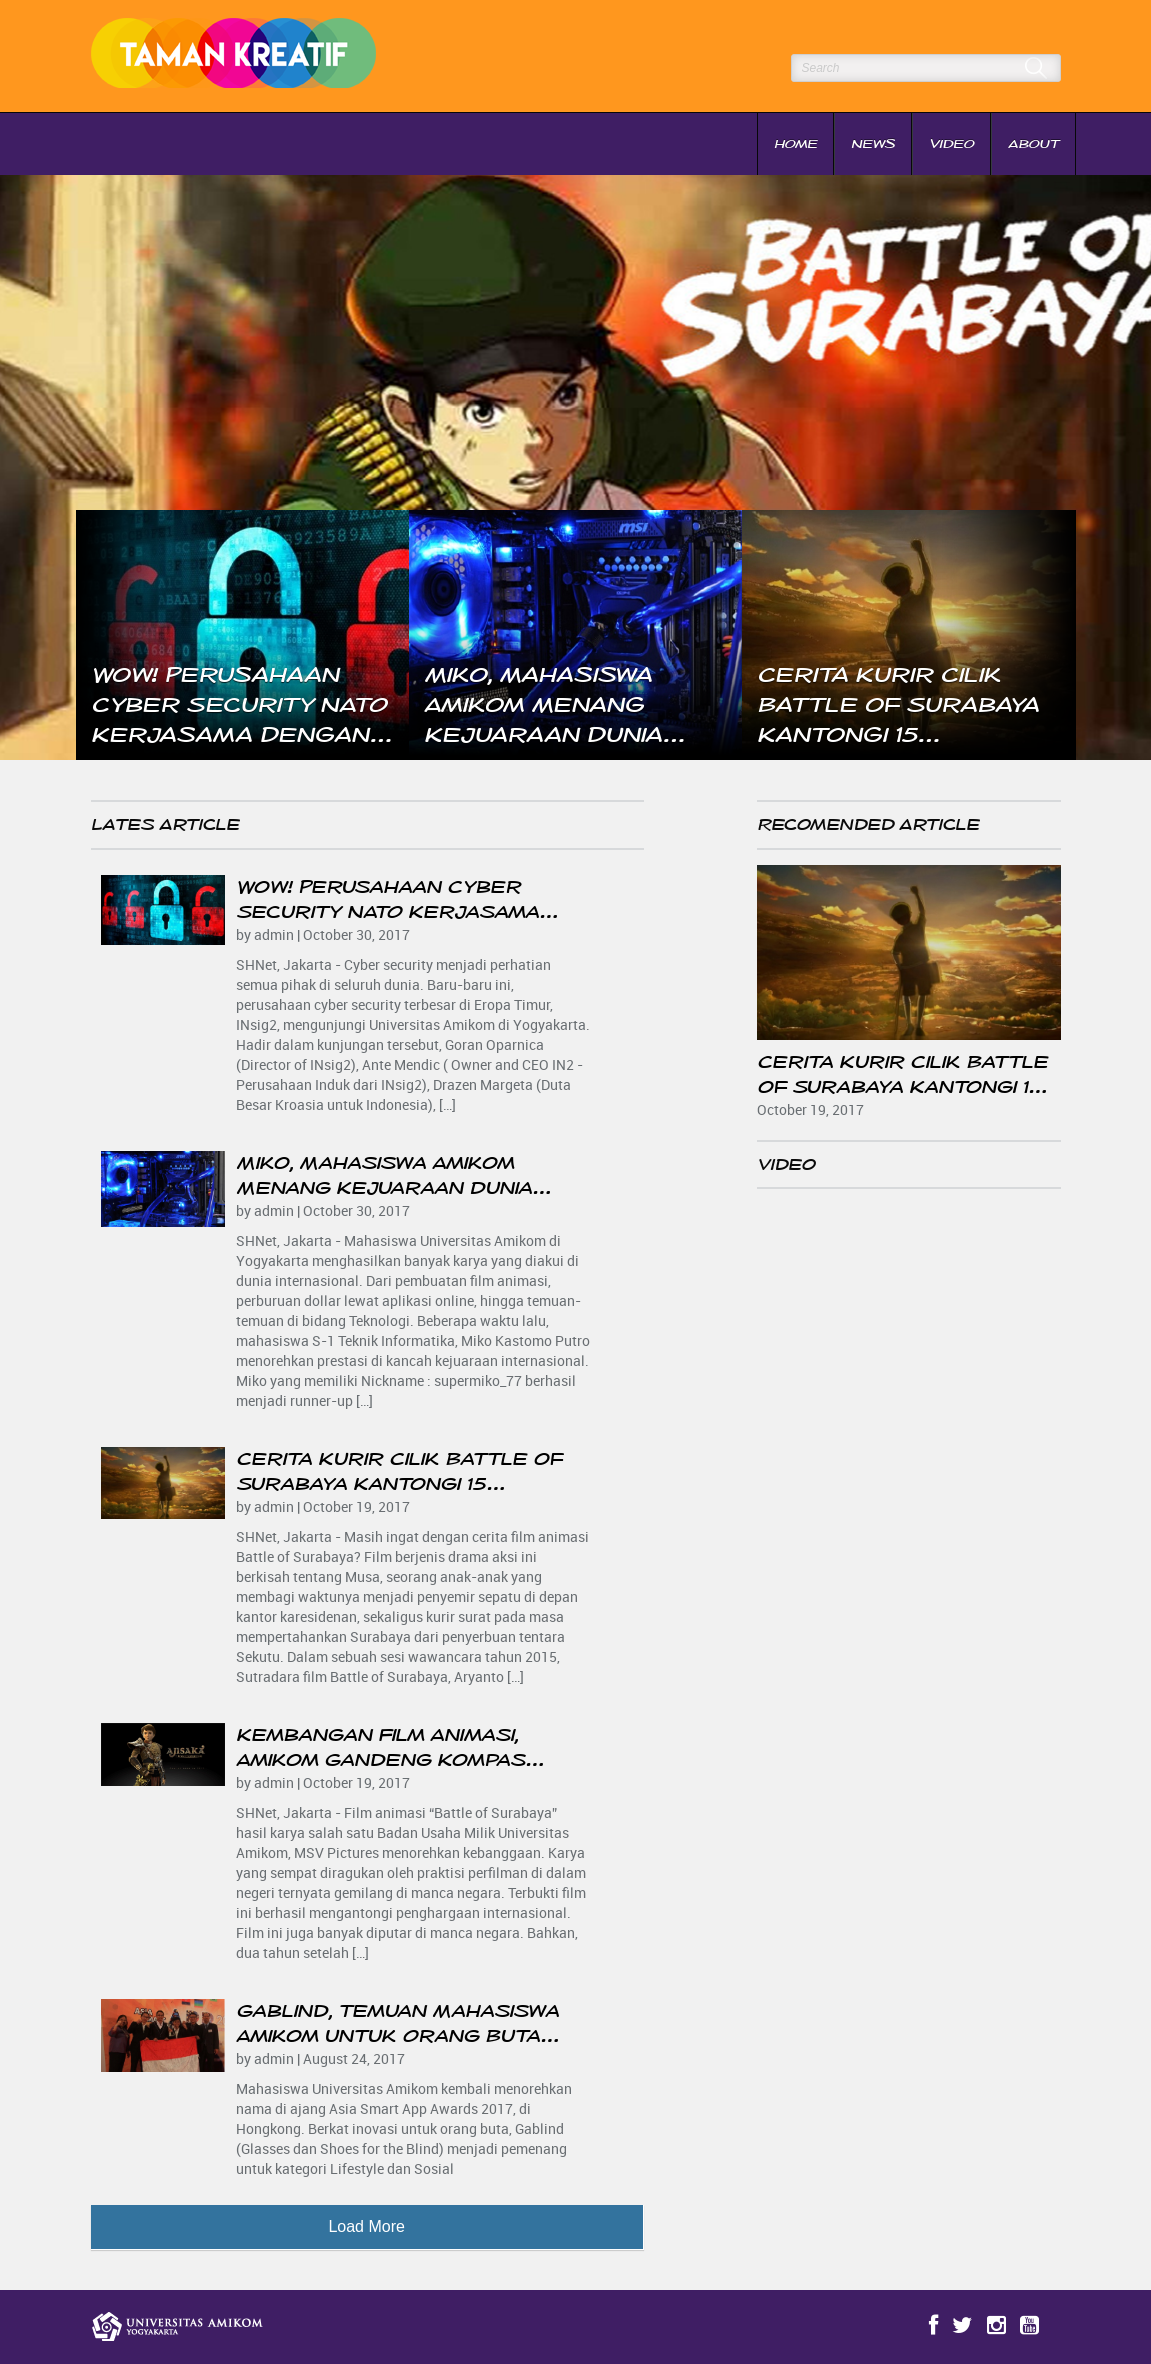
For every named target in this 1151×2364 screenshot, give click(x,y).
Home (795, 144)
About (1033, 144)
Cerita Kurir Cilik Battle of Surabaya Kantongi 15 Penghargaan (399, 1484)
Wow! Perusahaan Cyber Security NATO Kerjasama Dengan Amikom (387, 912)
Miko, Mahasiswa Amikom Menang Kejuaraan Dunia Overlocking (384, 1188)
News (873, 144)
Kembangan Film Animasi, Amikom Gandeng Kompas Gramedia (380, 1760)
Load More (366, 2226)
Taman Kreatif (242, 56)
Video (951, 144)
